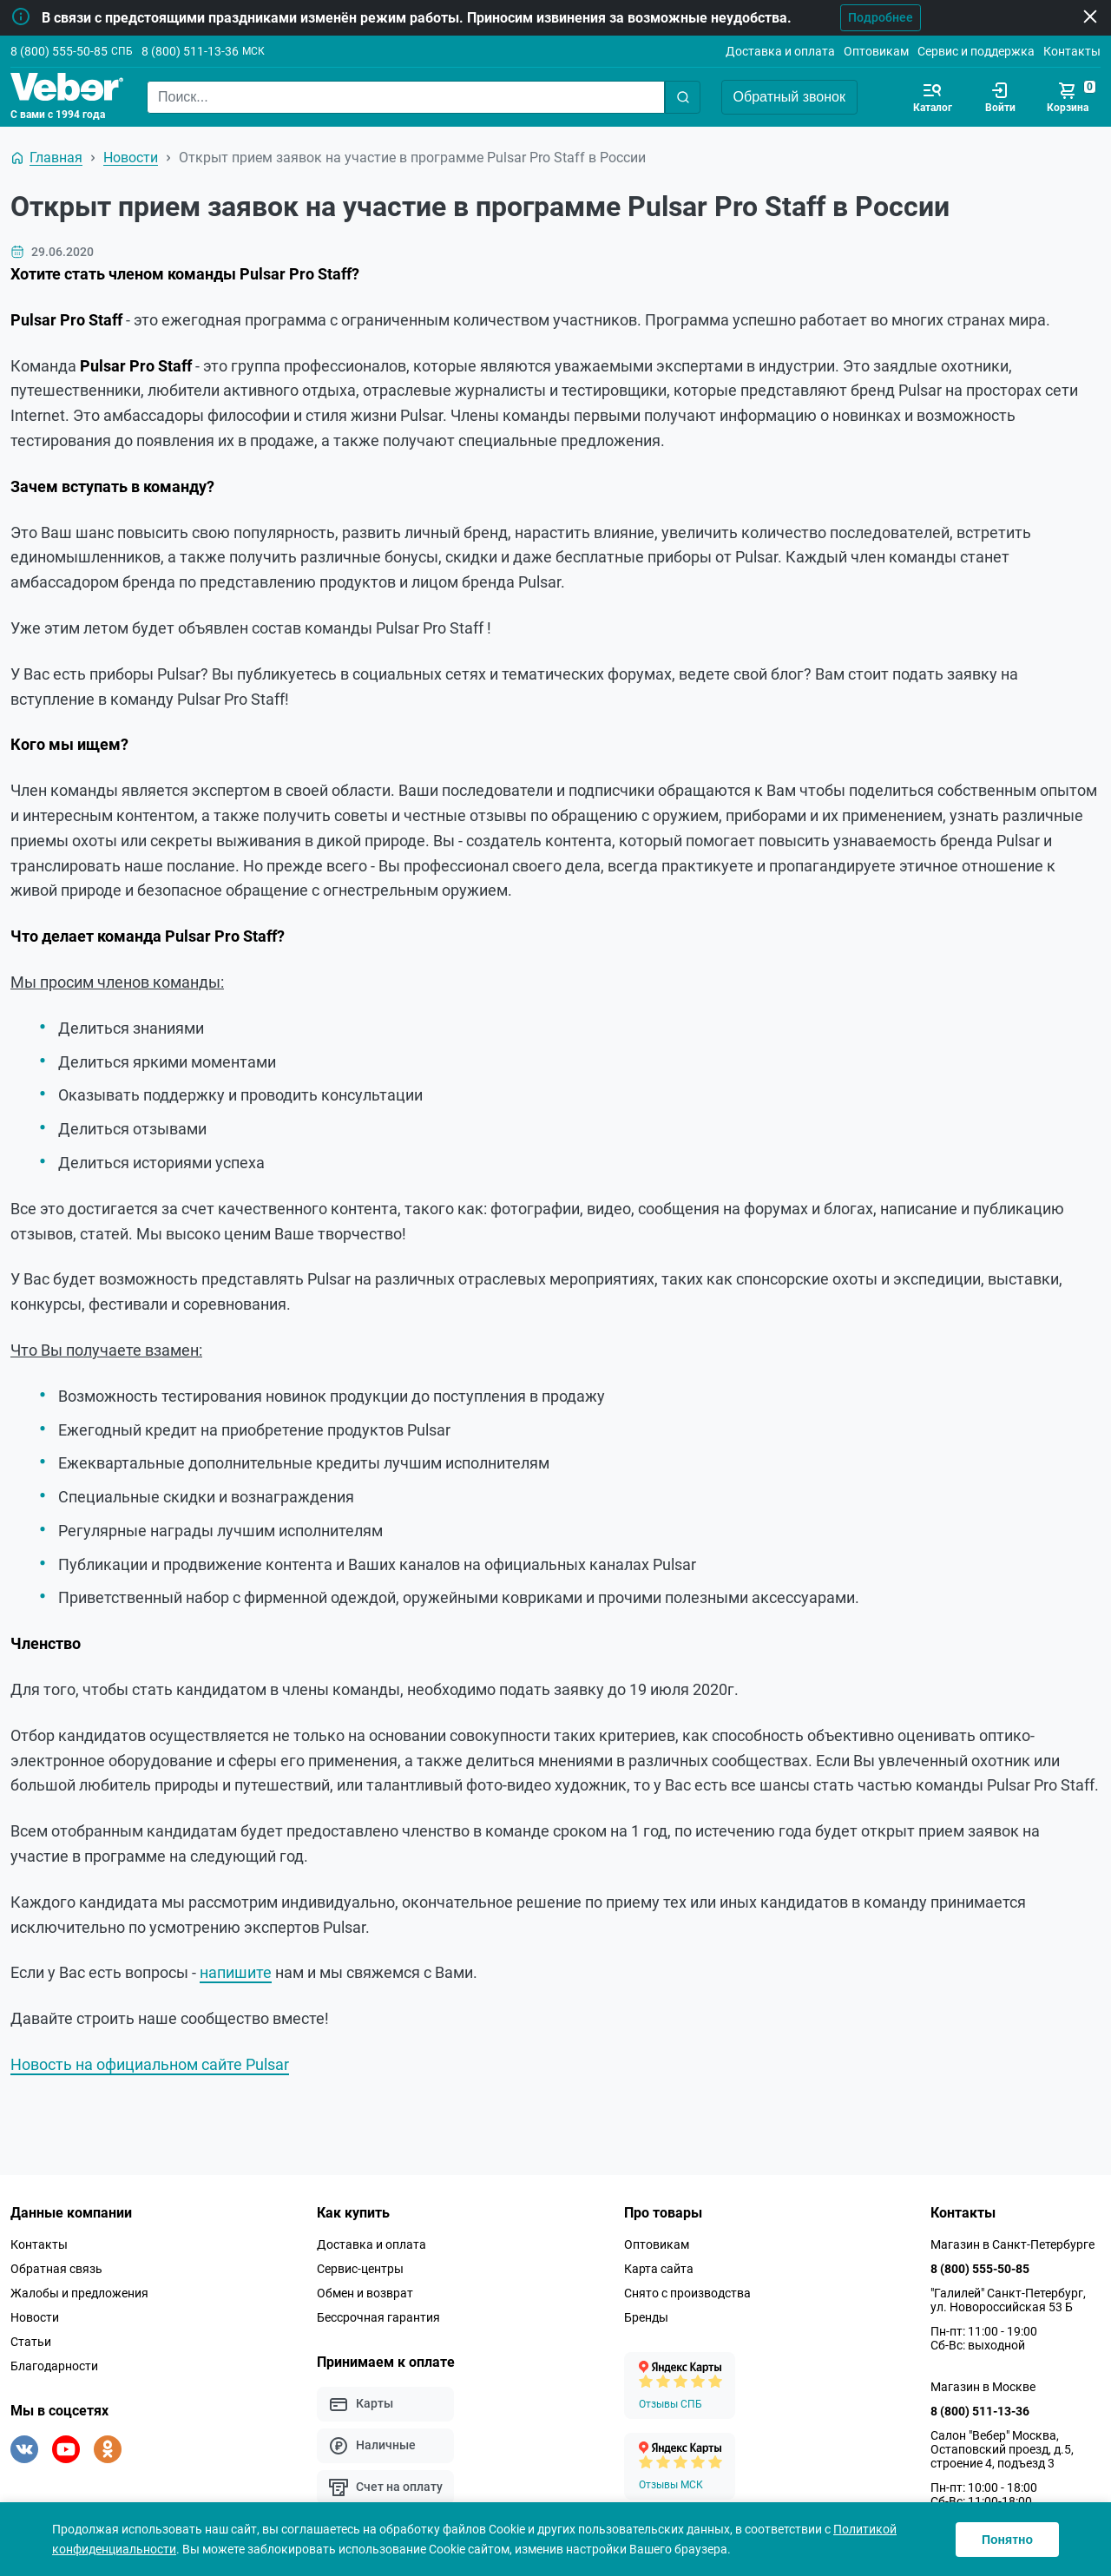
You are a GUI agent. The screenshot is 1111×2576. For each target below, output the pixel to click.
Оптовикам (876, 51)
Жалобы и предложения (79, 2293)
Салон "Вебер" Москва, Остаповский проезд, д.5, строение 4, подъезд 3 (1002, 2449)
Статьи (30, 2342)
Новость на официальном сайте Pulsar (149, 2064)
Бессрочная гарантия (378, 2317)
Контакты (1072, 51)
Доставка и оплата (780, 51)
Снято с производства (687, 2293)
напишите (236, 1972)
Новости (34, 2317)
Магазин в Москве (982, 2387)
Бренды (646, 2317)
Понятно (1007, 2539)
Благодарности (54, 2366)
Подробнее (875, 17)
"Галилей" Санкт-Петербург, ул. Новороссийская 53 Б (1008, 2300)
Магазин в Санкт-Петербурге (1012, 2244)
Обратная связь (56, 2269)
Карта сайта (659, 2269)
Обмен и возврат (365, 2293)
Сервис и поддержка (976, 51)
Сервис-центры (360, 2269)
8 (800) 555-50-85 (59, 51)
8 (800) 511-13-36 (190, 51)
